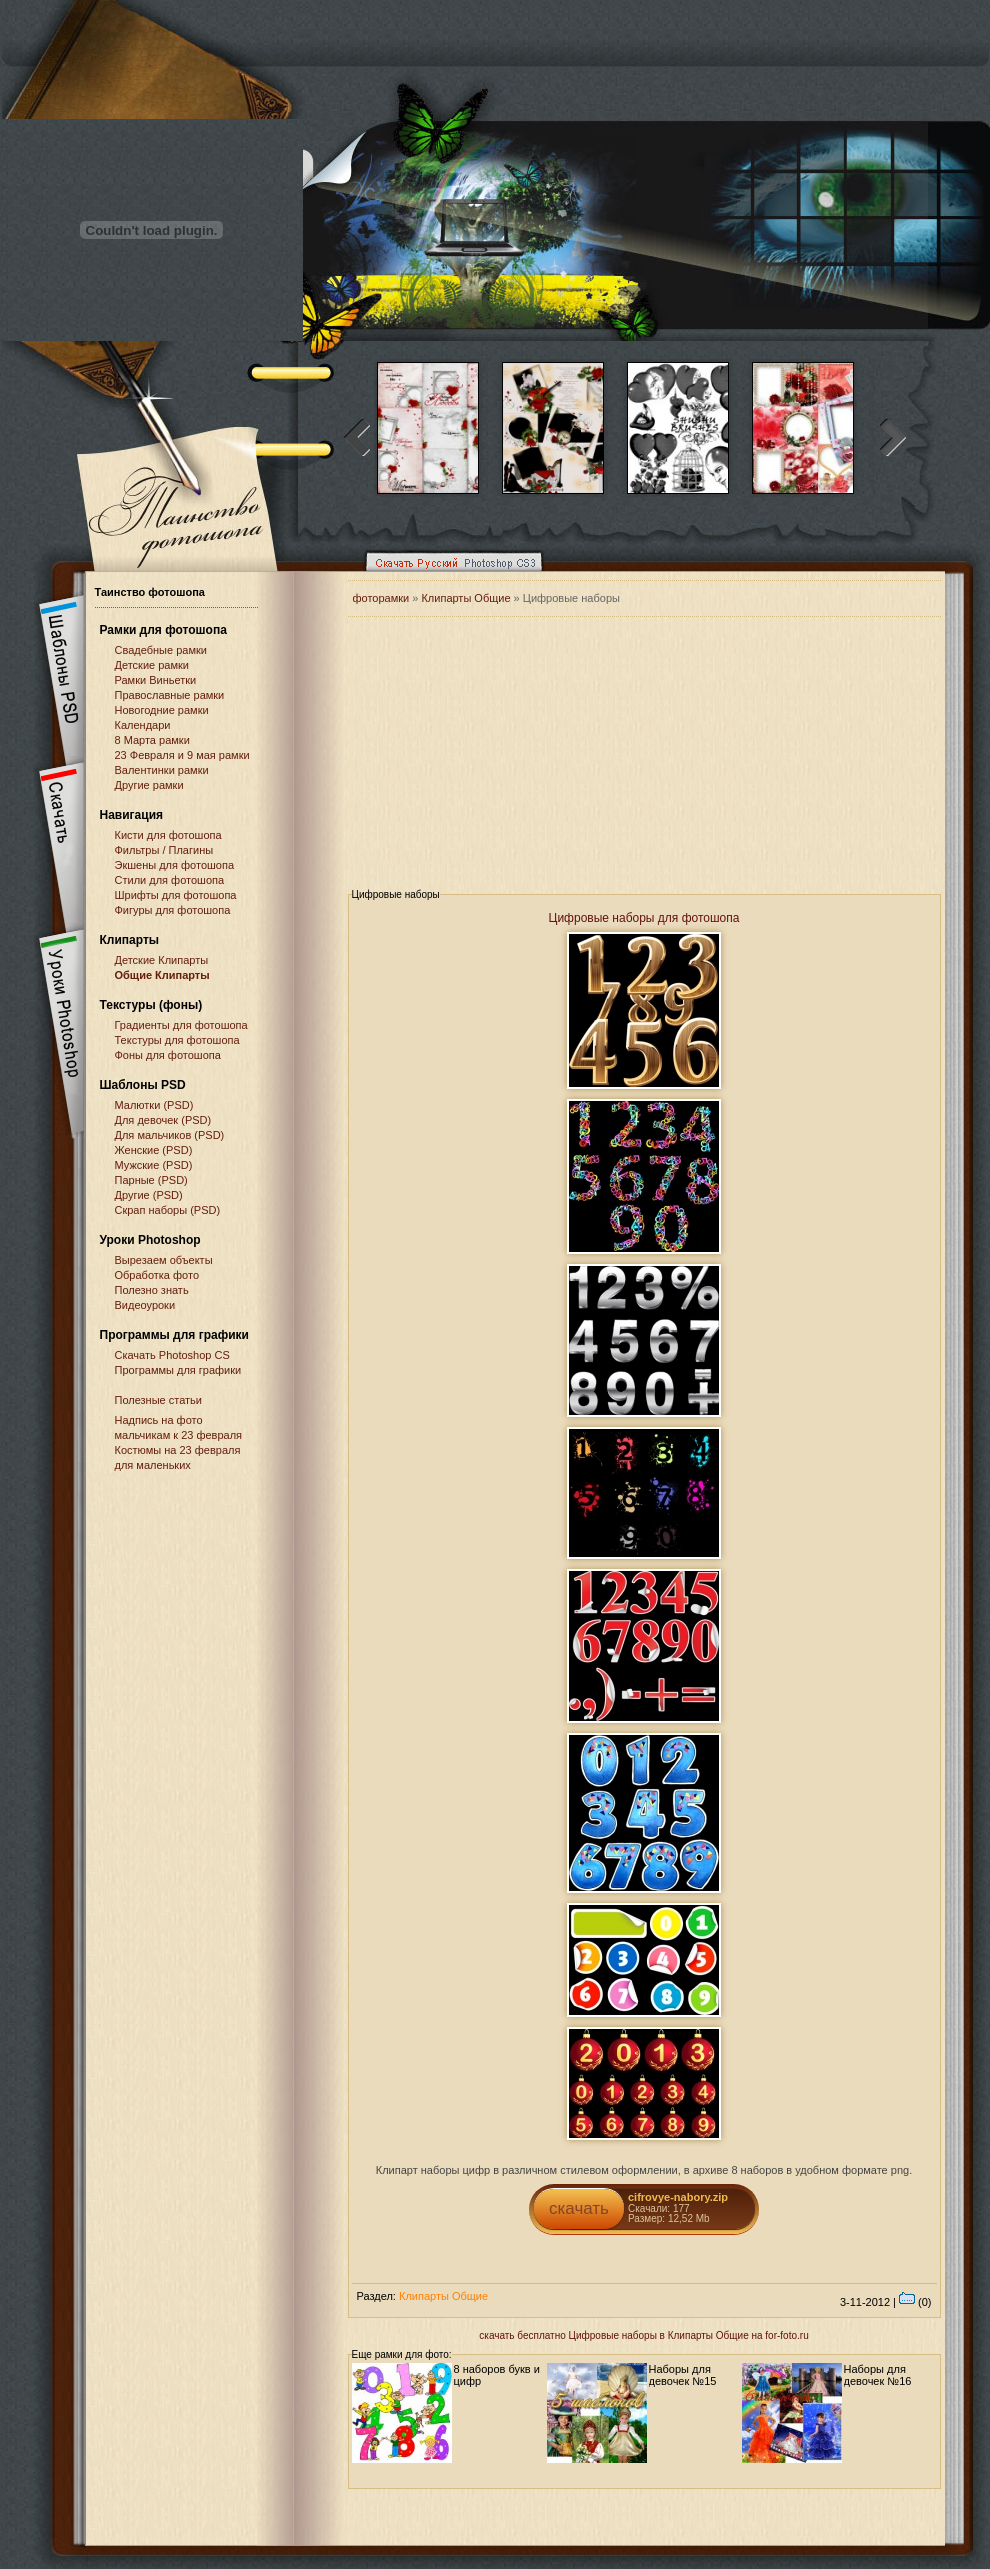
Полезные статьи (158, 1400)
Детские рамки (152, 665)
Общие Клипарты (162, 975)
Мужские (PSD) (154, 1165)
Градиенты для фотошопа (181, 1025)
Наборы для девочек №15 (683, 2375)
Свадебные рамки (161, 650)
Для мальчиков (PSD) (170, 1135)
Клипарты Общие (467, 598)
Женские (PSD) (154, 1150)
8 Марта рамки (152, 740)
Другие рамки (149, 785)
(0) (915, 2302)
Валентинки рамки (162, 770)
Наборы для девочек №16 (878, 2375)
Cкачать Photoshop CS (172, 1355)
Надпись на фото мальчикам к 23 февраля (179, 1427)
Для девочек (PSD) (163, 1120)
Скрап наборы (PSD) (168, 1210)
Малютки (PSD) (154, 1105)
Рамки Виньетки (156, 680)
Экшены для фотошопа (175, 865)
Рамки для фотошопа (163, 630)
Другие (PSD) (149, 1195)
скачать (579, 2208)
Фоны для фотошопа (168, 1055)
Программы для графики (178, 1370)
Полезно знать (152, 1290)
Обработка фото (157, 1275)
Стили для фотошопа (170, 880)
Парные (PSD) (151, 1180)
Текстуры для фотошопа (177, 1040)
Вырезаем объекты (164, 1260)
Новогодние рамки (162, 710)
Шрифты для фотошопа (176, 895)
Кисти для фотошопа (168, 835)
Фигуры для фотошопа (173, 910)
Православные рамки (170, 695)
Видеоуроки (145, 1305)
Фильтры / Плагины (164, 850)
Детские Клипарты (162, 960)
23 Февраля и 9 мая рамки (182, 755)
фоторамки (381, 598)
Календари (143, 725)
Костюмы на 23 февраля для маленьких (178, 1457)
